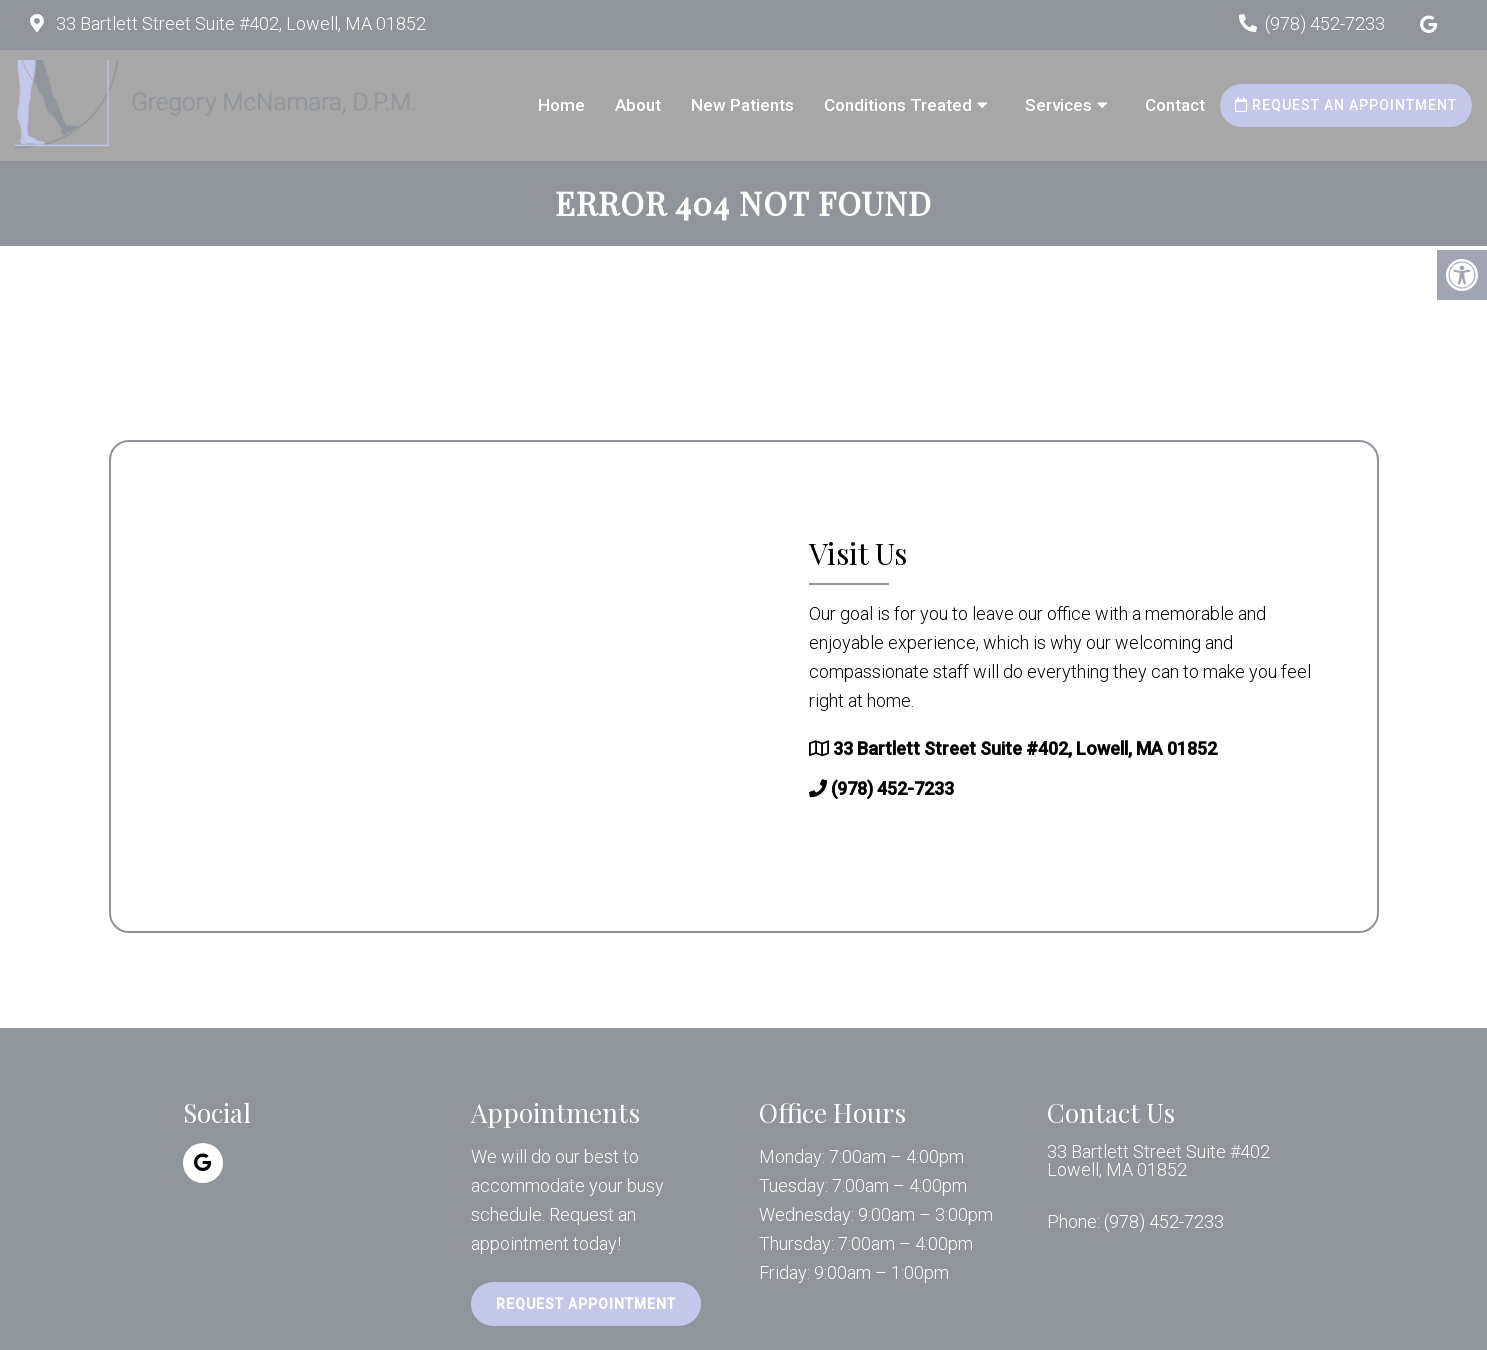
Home (561, 105)
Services (1058, 105)
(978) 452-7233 (1325, 23)
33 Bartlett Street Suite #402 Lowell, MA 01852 (1158, 1161)
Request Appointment (586, 1304)
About (638, 105)
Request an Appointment (1346, 105)
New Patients (742, 105)
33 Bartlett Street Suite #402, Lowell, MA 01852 (239, 23)
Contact (1175, 105)
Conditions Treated (898, 105)
